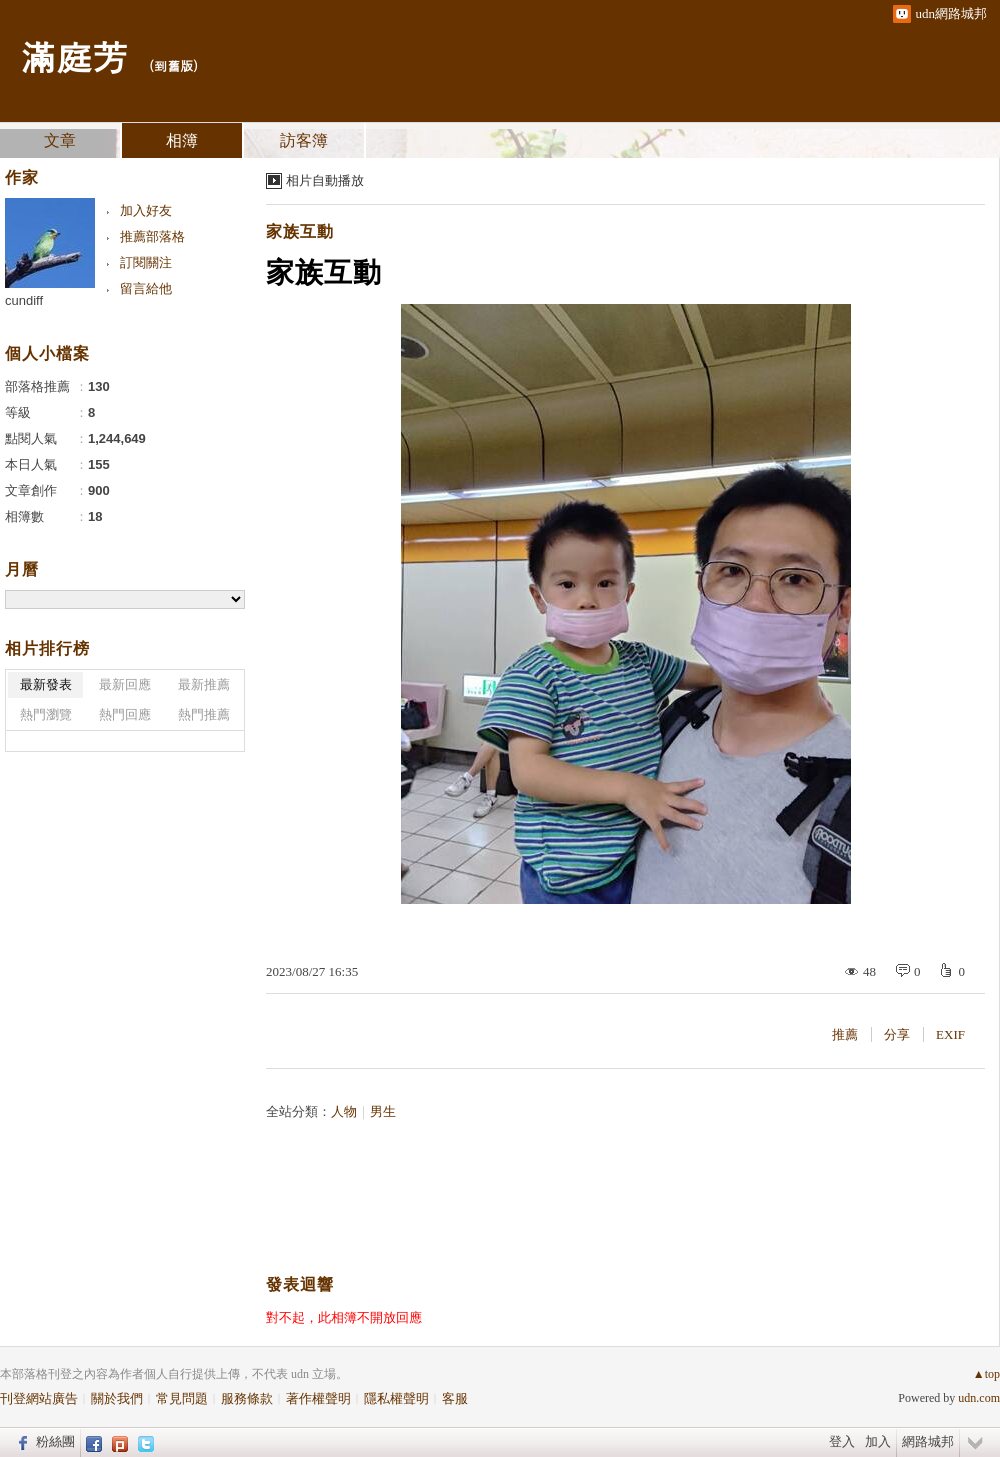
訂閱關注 (146, 262)
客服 (455, 1398)
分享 (897, 1034)
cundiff (24, 300)
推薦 (845, 1034)
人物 (344, 1111)
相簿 (182, 140)
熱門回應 (125, 714)
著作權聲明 (318, 1398)
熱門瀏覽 (46, 714)
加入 (878, 1441)
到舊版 (173, 65)
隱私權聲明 (396, 1398)
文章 (60, 140)
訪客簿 (304, 140)
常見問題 (182, 1398)
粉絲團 (55, 1441)
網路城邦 (928, 1441)
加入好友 (146, 210)
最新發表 (46, 684)
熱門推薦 (204, 714)
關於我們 (117, 1398)
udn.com (979, 1398)
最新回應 (125, 684)
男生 (383, 1111)
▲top (986, 1374)
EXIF (950, 1034)
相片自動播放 (325, 180)
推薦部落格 (152, 236)
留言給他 (146, 288)
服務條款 (247, 1398)
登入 (842, 1441)
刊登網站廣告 (39, 1398)
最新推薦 (204, 684)
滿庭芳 (74, 55)
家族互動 (300, 231)
